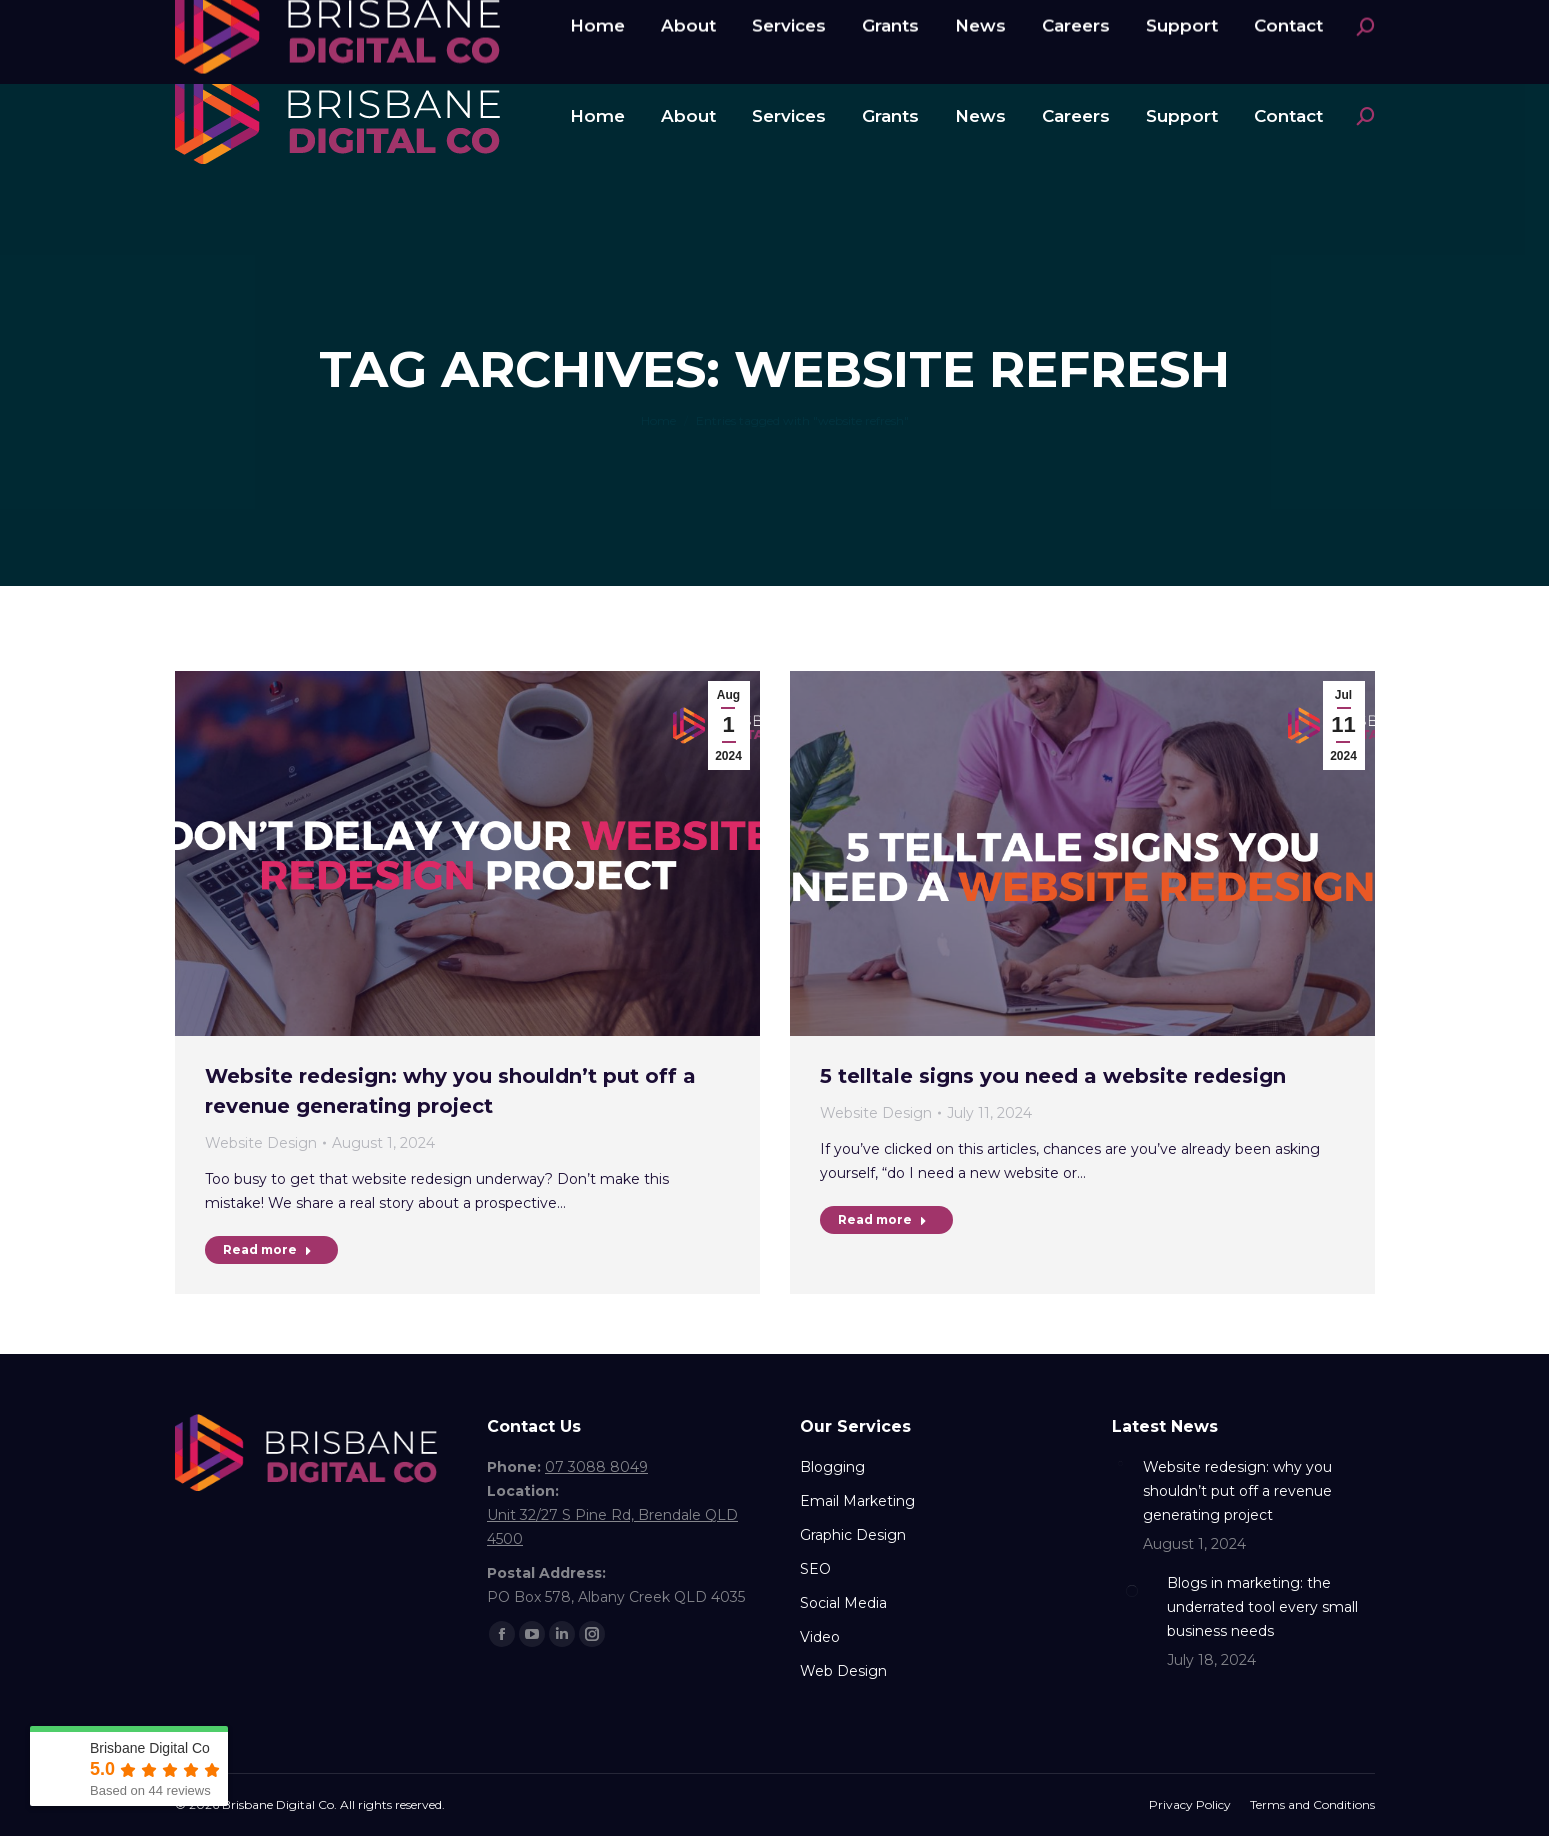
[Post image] (1120, 1463)
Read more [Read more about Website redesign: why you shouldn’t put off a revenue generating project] (267, 1249)
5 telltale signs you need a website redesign (1053, 1076)
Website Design (261, 1143)
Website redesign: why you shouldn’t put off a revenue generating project (1237, 1491)
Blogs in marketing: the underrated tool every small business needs (1262, 1607)
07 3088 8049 (250, 23)
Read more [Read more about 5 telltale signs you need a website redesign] (882, 1219)
